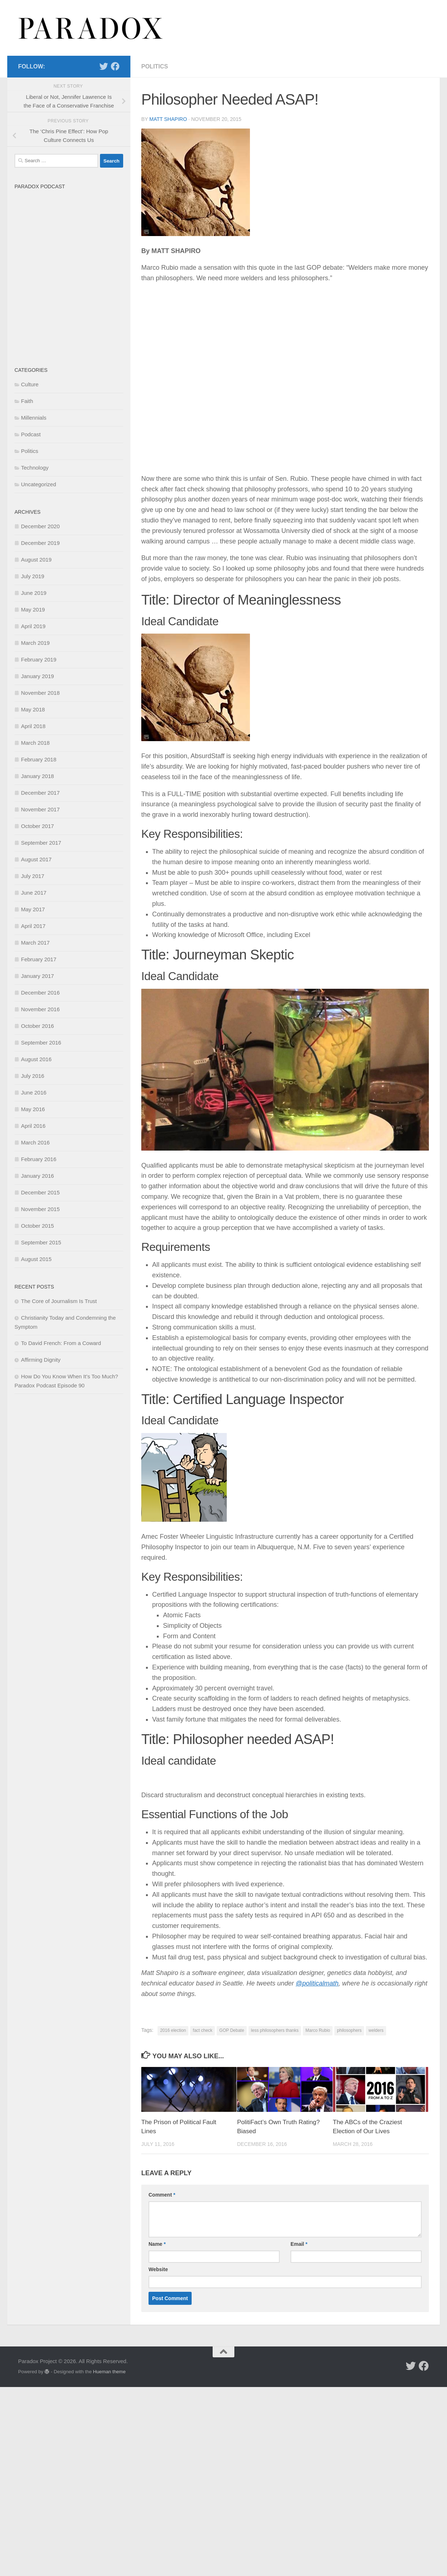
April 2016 (33, 1126)
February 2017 (39, 959)
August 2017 (36, 859)
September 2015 (41, 1242)
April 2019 (33, 626)
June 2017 (33, 893)
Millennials (33, 418)
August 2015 (36, 1259)
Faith (27, 401)
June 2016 (33, 1092)
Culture (29, 384)
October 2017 (37, 826)
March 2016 (35, 1142)
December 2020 (40, 526)
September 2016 (41, 1042)
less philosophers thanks (274, 2030)
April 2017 (33, 926)
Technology (35, 468)
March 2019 (35, 643)
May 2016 (33, 1109)
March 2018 (35, 743)
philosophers (349, 2030)
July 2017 (32, 876)
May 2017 (33, 909)
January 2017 (37, 976)
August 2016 (36, 1059)
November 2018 (40, 693)
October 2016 (37, 1026)
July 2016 (32, 1076)
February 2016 (39, 1159)
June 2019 (33, 593)
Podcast (31, 434)
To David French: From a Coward (61, 1343)
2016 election (173, 2030)
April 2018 (33, 726)
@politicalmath (317, 1983)
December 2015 (40, 1192)
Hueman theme (109, 2371)
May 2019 (33, 609)
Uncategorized (38, 484)
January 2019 (37, 676)
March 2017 (35, 943)
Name (157, 2244)
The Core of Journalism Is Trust (59, 1301)
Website (158, 2269)
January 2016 (37, 1176)
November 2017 (40, 809)
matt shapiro (168, 119)
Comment (162, 2195)
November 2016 (40, 1009)
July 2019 (32, 576)
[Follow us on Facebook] (115, 66)
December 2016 (40, 992)
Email (299, 2244)
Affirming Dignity (40, 1360)
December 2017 (40, 793)
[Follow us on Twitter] (103, 66)
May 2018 (33, 709)
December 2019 (40, 543)
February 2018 (39, 759)
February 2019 (39, 659)
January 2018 (37, 776)
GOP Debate (231, 2030)
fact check (202, 2030)
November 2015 (40, 1209)
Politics (154, 66)
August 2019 (36, 559)
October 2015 (37, 1226)
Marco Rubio (317, 2030)
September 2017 (41, 843)
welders (375, 2030)
